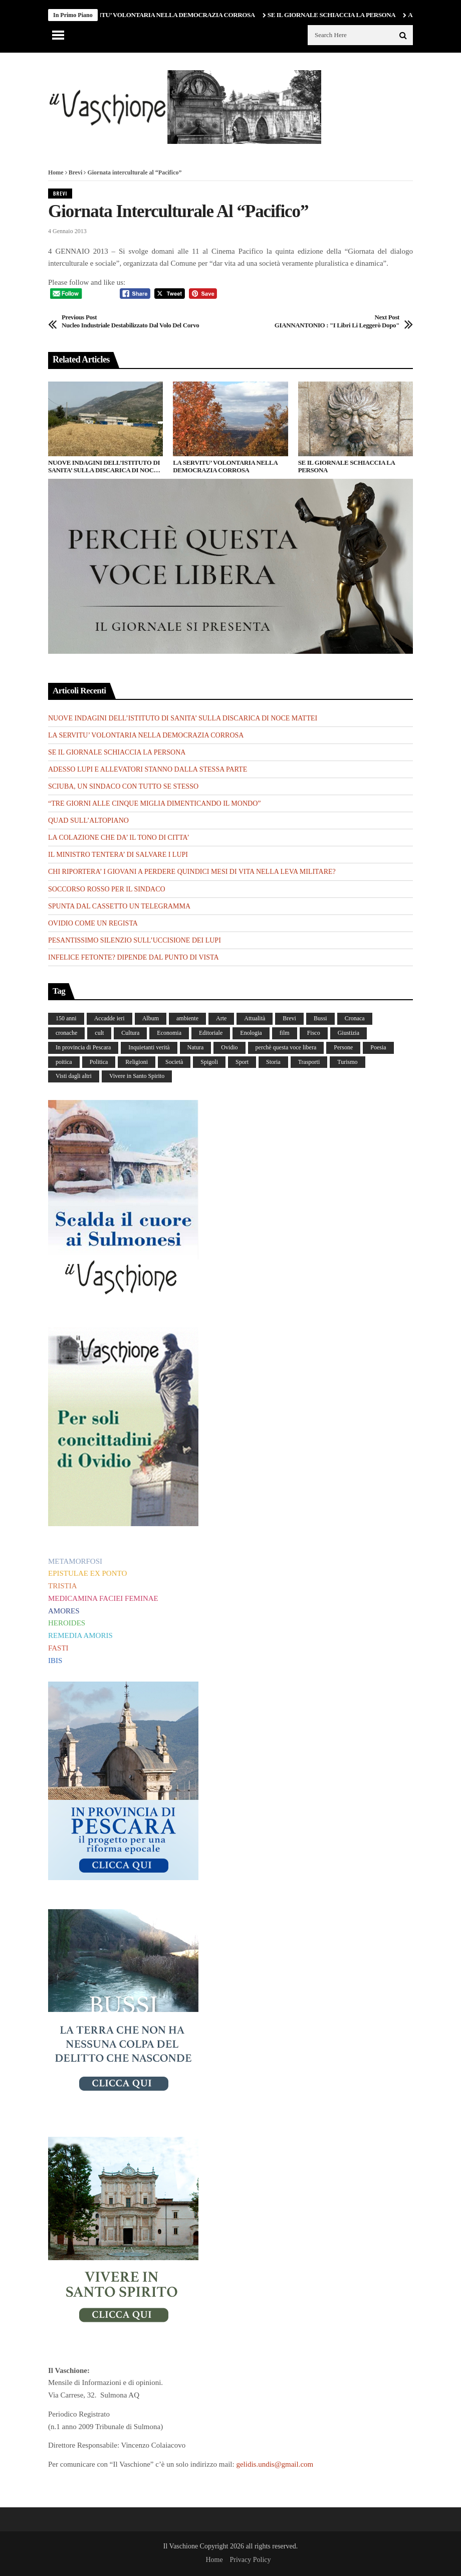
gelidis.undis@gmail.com (274, 2464)
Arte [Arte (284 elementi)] (221, 1018)
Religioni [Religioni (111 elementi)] (136, 1061)
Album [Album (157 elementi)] (150, 1018)
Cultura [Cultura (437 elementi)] (130, 1032)
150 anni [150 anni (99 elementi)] (66, 1018)
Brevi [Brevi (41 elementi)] (289, 1018)
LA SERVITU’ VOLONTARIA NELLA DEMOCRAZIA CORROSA (169, 15)
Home (56, 172)
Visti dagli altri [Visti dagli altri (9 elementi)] (74, 1075)
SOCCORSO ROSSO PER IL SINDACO (106, 889)
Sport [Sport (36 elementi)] (242, 1061)
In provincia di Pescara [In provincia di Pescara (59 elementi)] (83, 1047)
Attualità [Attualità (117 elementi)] (254, 1018)
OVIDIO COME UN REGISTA (93, 923)
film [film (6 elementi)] (285, 1032)
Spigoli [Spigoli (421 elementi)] (209, 1061)
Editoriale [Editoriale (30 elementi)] (210, 1032)
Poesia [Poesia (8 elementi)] (378, 1047)
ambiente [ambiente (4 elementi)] (187, 1018)
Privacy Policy (250, 2559)
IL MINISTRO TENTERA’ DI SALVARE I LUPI (118, 854)
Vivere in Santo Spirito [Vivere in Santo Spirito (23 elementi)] (136, 1075)
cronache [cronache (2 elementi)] (66, 1032)
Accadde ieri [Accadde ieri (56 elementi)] (109, 1018)
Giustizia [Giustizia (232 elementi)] (348, 1032)
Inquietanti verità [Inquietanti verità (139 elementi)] (148, 1047)
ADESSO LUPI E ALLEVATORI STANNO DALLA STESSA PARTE (147, 769)
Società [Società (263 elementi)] (174, 1061)
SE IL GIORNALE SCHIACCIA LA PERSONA (337, 15)
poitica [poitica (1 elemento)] (64, 1061)
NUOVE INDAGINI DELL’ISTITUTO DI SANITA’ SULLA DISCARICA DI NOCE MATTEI (104, 466)
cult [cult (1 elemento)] (99, 1032)
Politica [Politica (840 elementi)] (99, 1061)
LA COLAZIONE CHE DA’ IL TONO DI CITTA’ (118, 837)
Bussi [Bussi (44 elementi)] (320, 1018)
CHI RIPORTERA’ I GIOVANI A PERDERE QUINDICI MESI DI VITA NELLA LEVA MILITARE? (192, 871)
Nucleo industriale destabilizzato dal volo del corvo (130, 321)
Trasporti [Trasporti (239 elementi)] (309, 1061)
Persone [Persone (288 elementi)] (343, 1047)
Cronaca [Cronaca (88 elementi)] (355, 1018)
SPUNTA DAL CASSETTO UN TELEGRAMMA (119, 906)
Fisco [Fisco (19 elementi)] (313, 1032)
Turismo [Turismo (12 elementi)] (347, 1061)
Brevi (76, 172)
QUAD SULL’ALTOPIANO (88, 820)
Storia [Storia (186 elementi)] (273, 1061)
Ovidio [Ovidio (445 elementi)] (229, 1047)
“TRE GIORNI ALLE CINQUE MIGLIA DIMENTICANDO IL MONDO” (154, 803)
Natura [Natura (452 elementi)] (195, 1047)
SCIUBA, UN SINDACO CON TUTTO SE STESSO (123, 786)
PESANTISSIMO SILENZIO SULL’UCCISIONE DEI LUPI (134, 940)
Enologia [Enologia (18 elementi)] (251, 1032)
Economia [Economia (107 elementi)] (169, 1032)
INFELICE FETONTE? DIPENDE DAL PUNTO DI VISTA (133, 957)
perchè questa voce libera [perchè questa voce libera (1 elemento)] (286, 1047)
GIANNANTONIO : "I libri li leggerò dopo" (337, 321)
